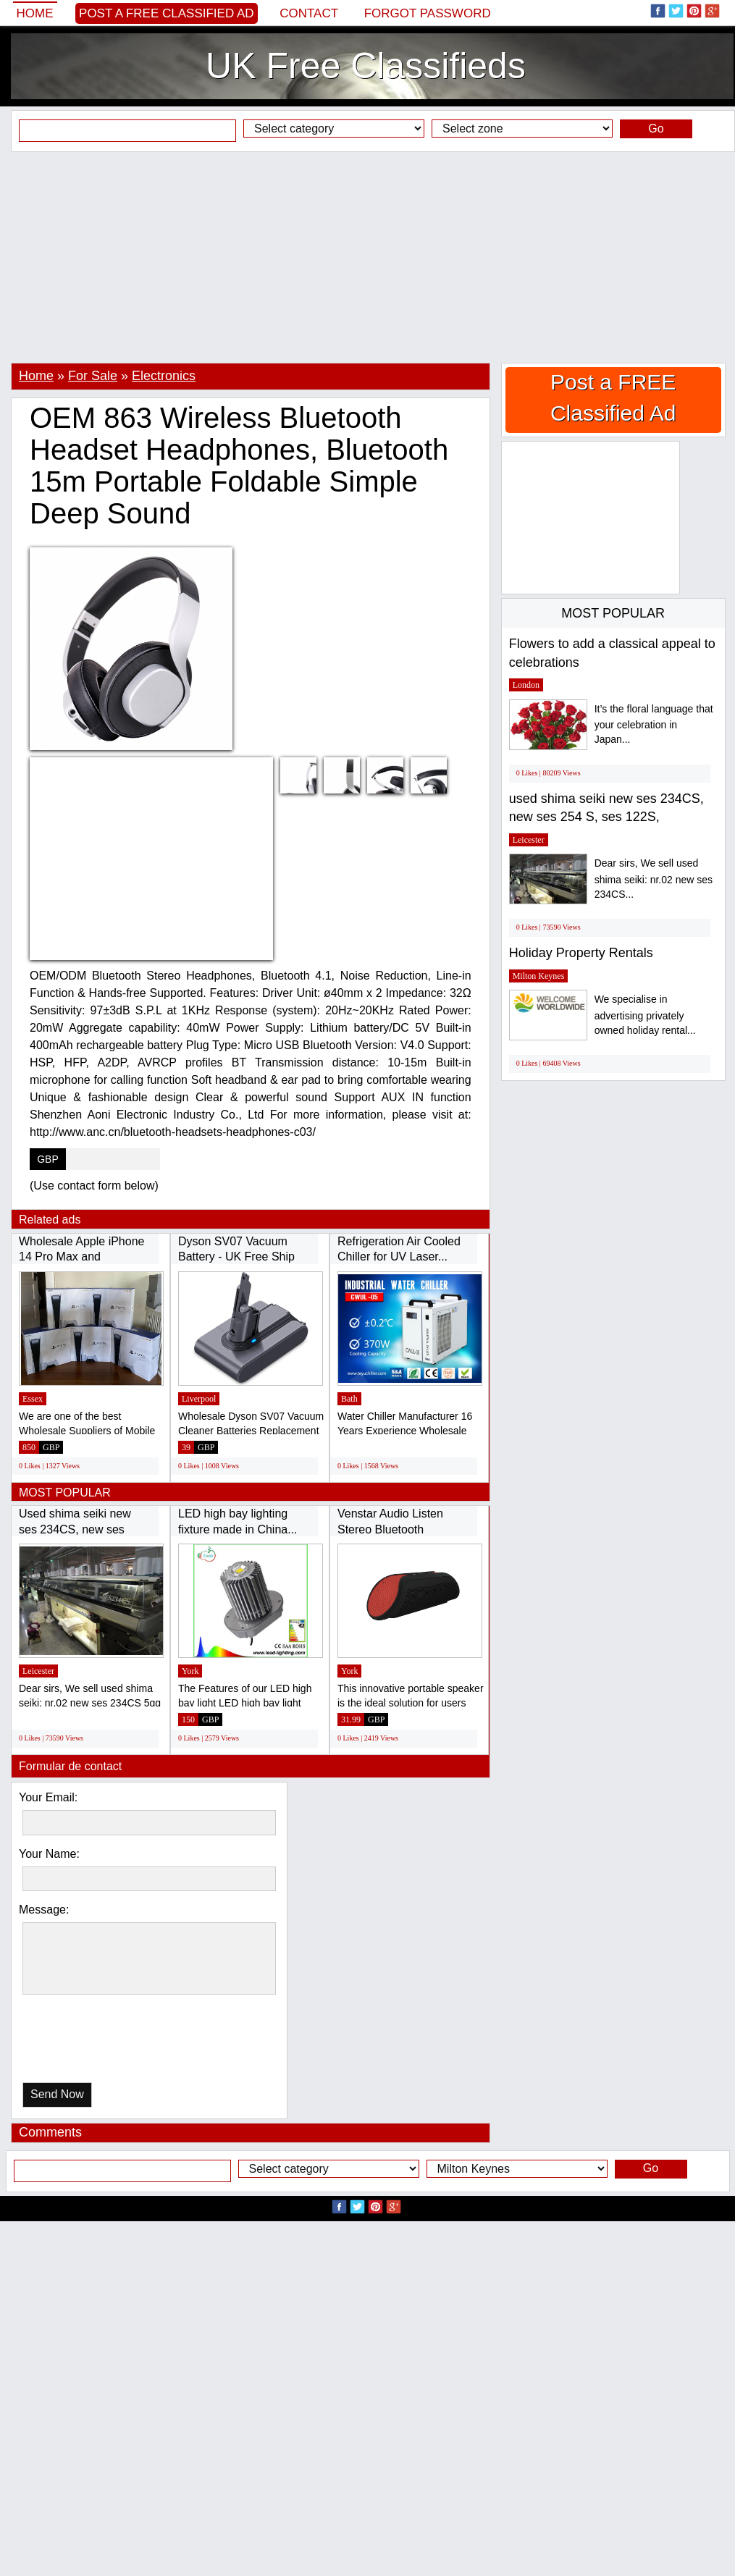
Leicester (38, 1671)
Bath (349, 1399)
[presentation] (97, 2042)
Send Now (57, 2094)
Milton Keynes (539, 976)
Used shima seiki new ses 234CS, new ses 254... (75, 1529)
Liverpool (199, 1399)
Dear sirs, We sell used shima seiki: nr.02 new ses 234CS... (654, 878)
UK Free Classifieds (366, 66)
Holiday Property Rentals (581, 953)
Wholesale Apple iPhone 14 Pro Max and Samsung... (81, 1257)
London (526, 685)
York (190, 1671)
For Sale (92, 376)
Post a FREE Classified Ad (166, 13)
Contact (309, 13)
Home (35, 13)
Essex (32, 1399)
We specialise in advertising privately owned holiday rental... (645, 1014)
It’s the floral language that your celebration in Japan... (654, 724)
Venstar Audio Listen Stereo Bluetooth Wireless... (390, 1529)
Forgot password (427, 13)
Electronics (164, 376)
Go (655, 128)
